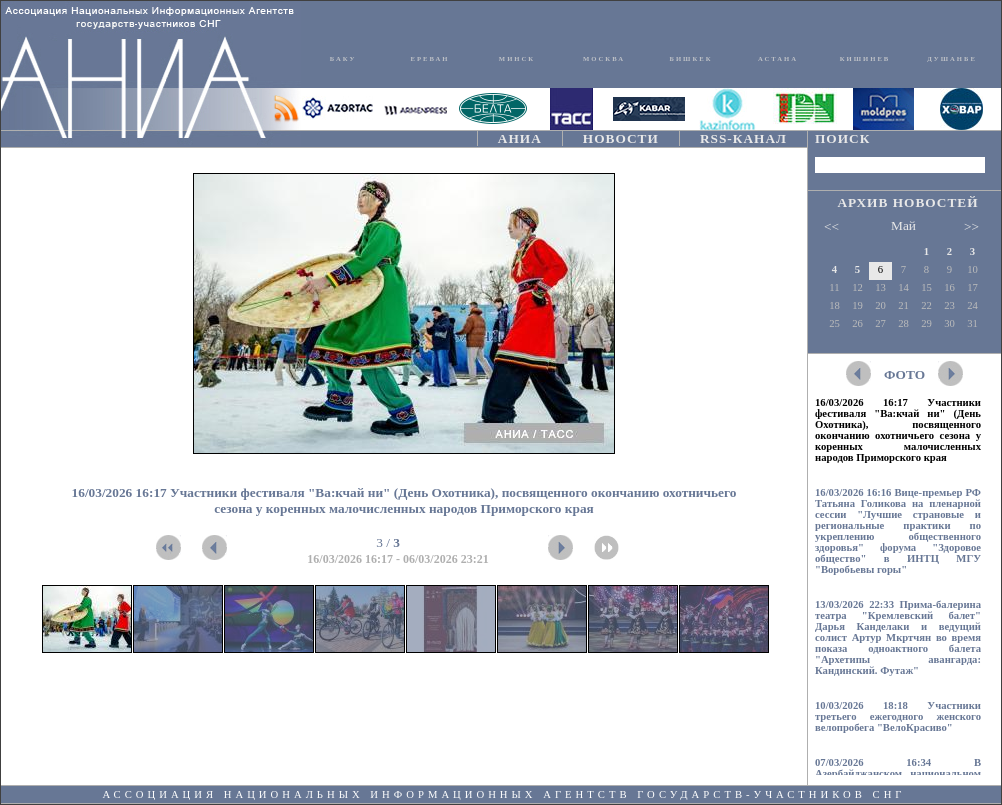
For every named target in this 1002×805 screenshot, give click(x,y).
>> (971, 226)
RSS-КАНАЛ (743, 138)
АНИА (520, 138)
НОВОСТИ (621, 138)
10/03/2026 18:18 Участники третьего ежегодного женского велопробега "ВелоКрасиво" (898, 716)
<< (831, 226)
